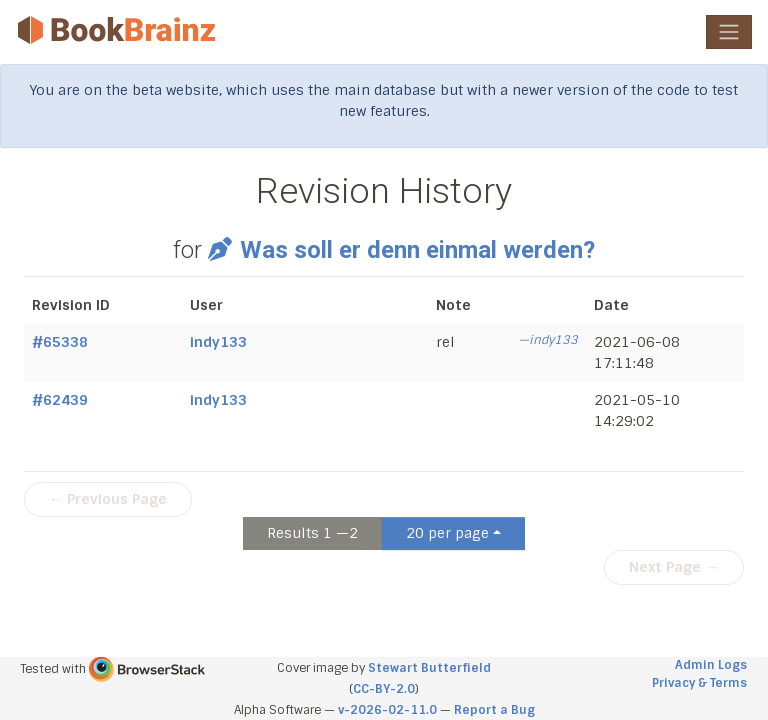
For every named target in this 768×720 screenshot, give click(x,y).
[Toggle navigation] (729, 32)
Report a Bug (494, 710)
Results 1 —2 (312, 533)
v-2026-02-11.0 (387, 710)
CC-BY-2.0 (384, 689)
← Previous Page (108, 499)
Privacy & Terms (699, 683)
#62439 (60, 400)
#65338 (60, 342)
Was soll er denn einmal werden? (401, 250)
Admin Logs (711, 665)
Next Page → (674, 567)
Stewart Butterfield (429, 668)
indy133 (218, 342)
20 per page (447, 533)
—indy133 (548, 340)
